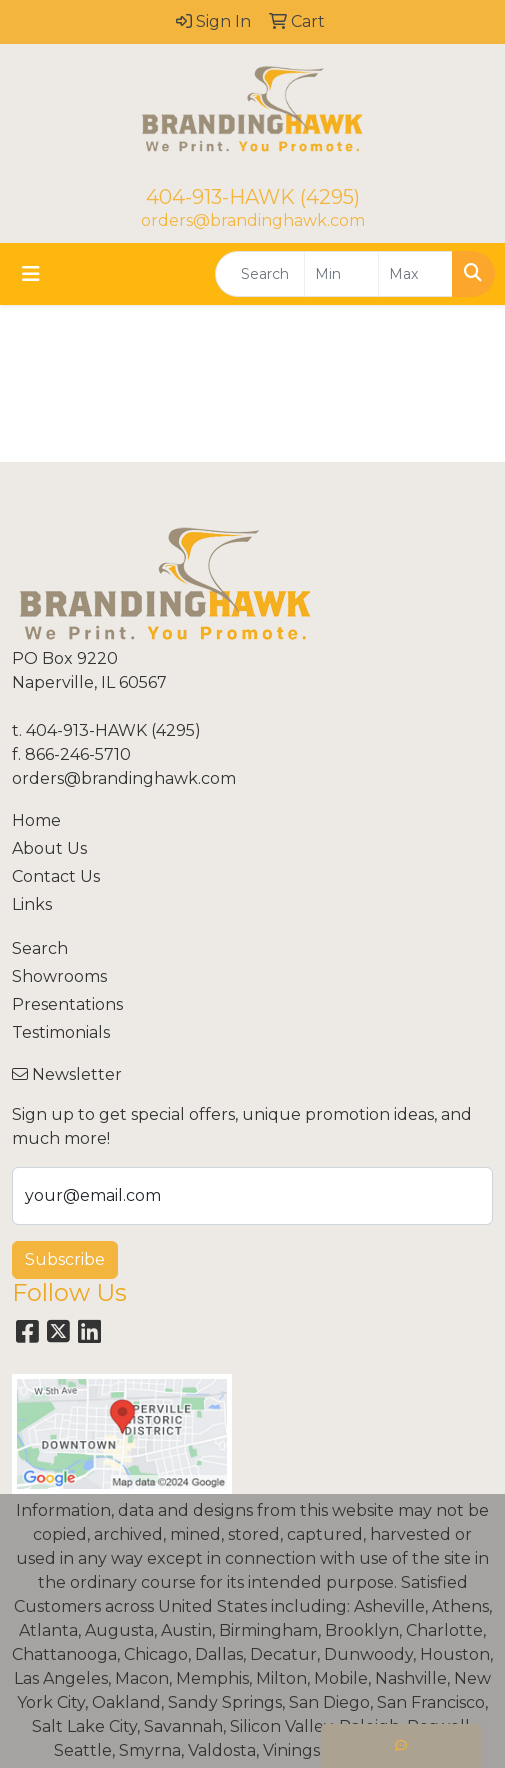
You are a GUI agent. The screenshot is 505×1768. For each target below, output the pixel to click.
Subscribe (65, 1259)
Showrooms (59, 976)
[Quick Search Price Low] (341, 274)
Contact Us (56, 876)
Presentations (67, 1004)
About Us (49, 848)
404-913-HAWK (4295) (253, 197)
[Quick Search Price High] (415, 274)
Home (36, 820)
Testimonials (61, 1032)
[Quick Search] (260, 274)
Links (32, 904)
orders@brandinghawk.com (253, 220)
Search (40, 948)
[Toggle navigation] (31, 274)
